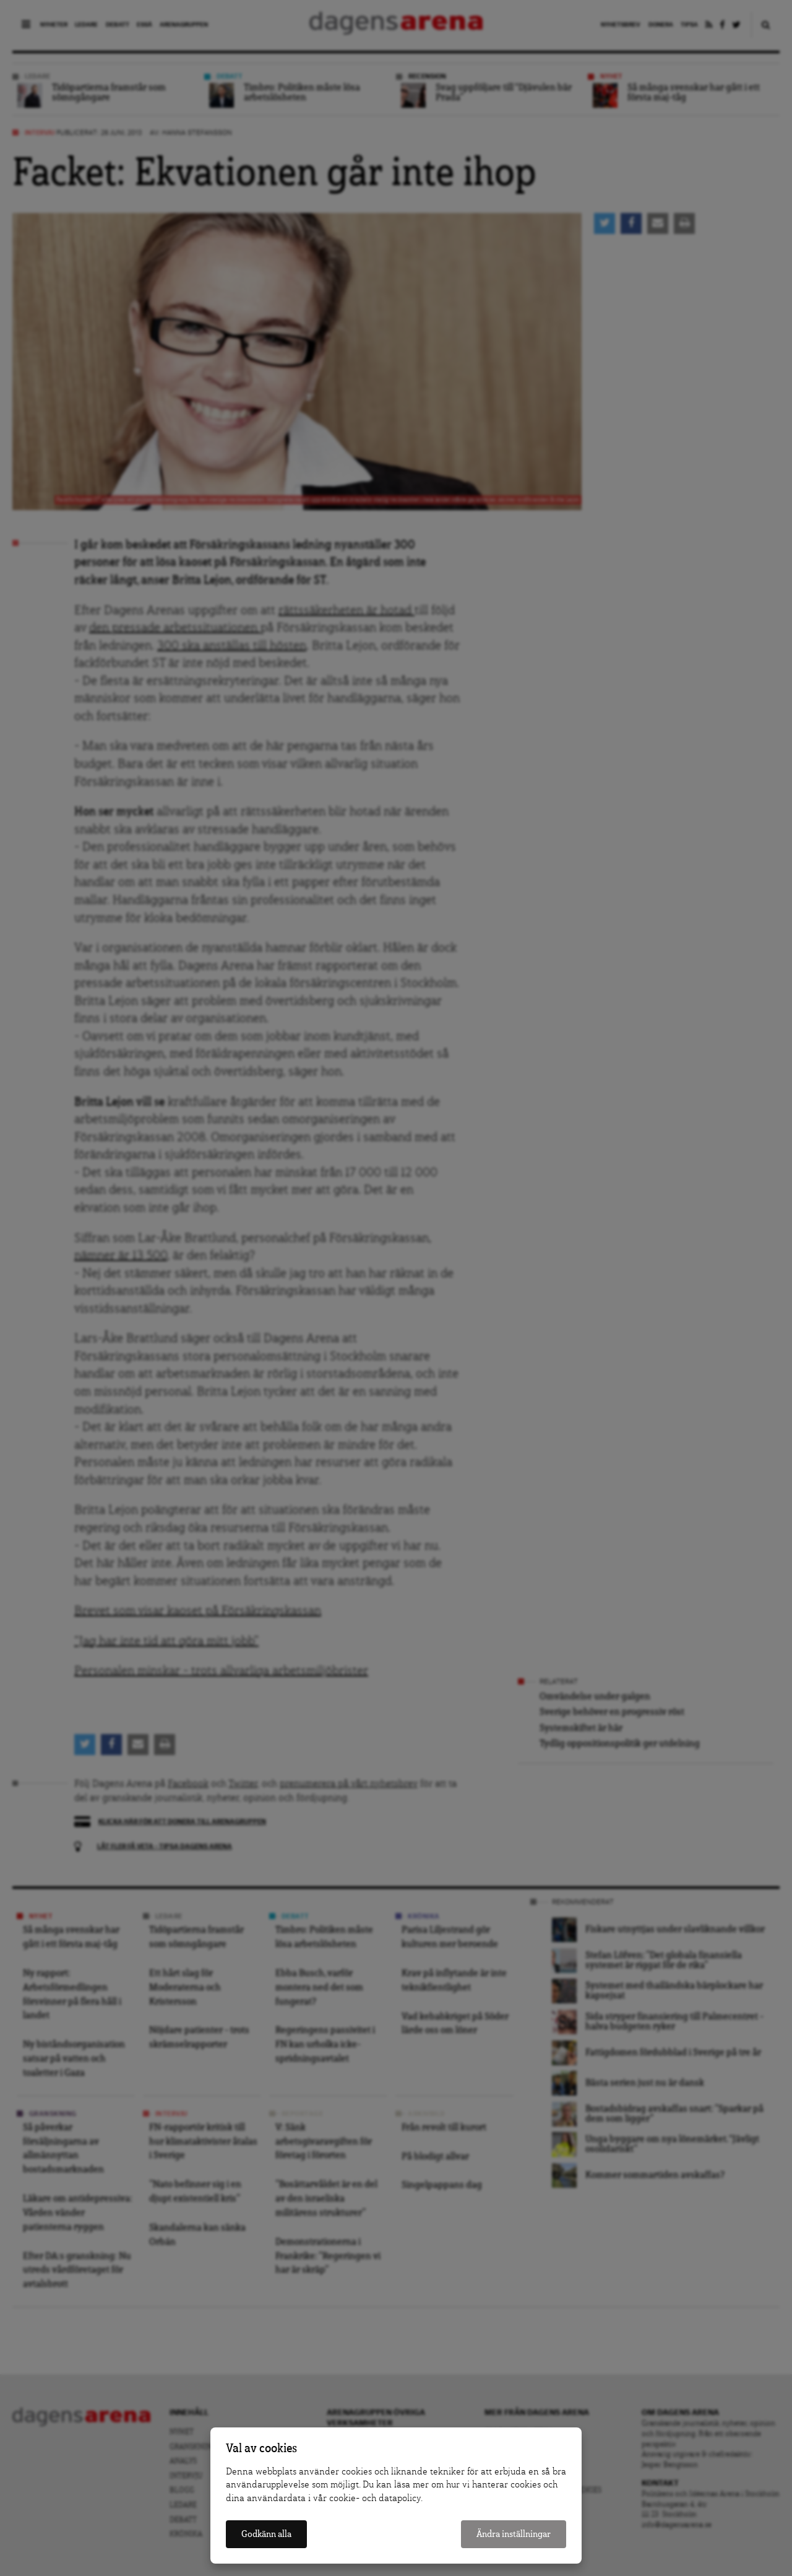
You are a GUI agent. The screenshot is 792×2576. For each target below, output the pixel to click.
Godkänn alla (266, 2534)
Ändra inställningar (513, 2534)
